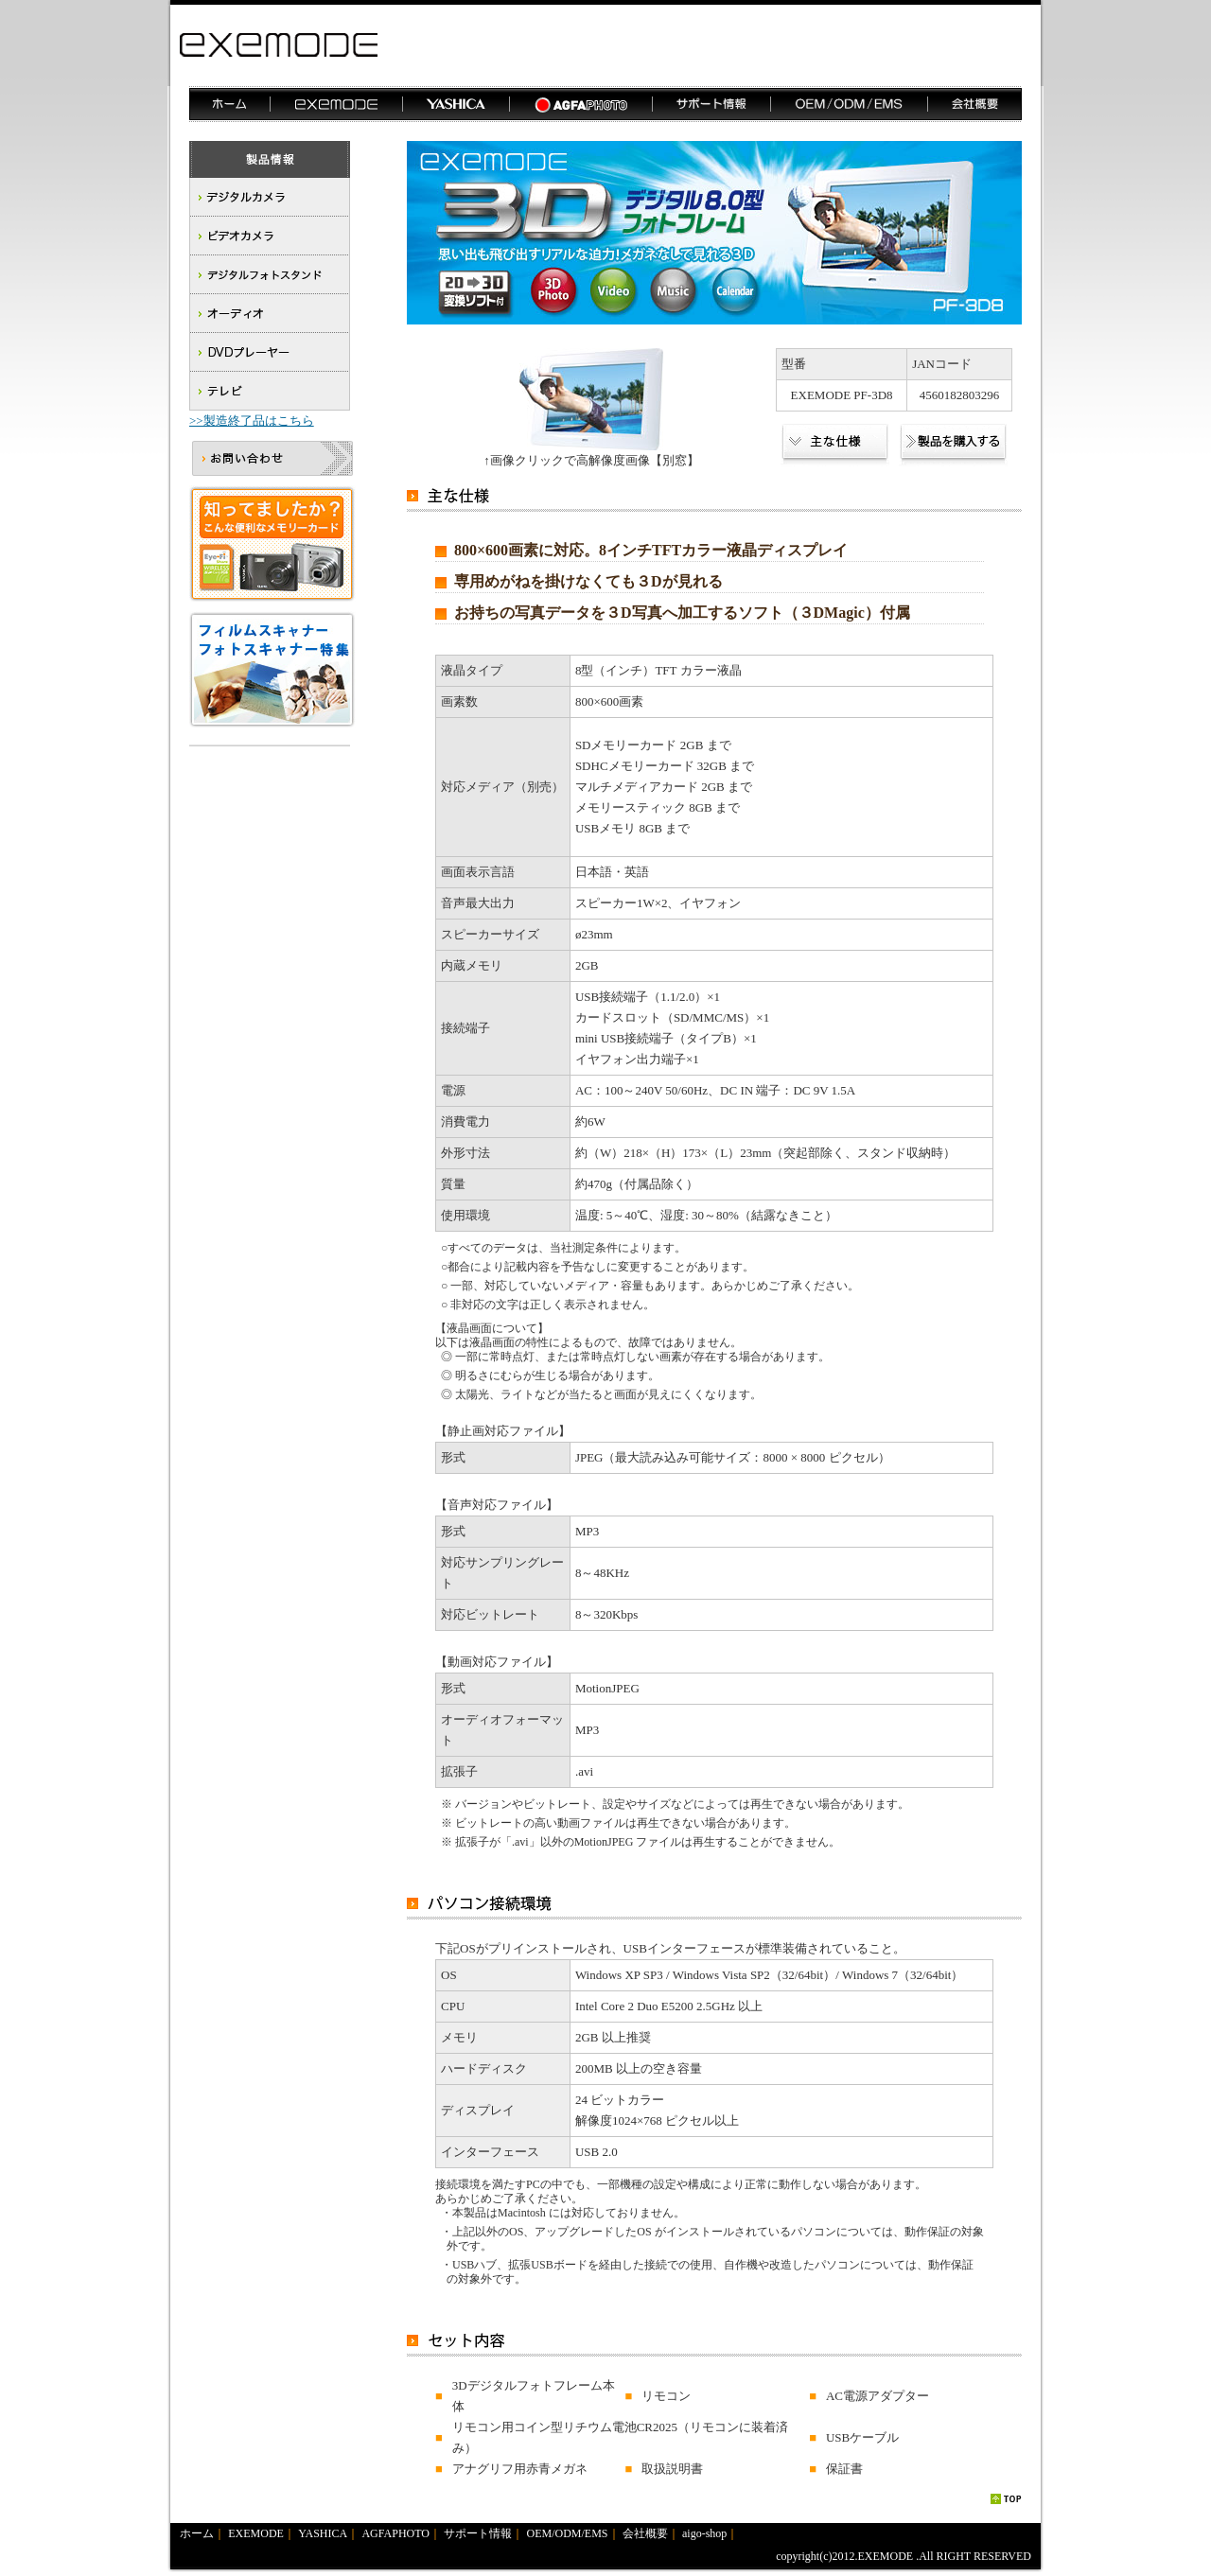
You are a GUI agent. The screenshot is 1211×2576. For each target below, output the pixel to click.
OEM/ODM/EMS (567, 2533)
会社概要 (645, 2533)
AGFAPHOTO (395, 2533)
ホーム (197, 2533)
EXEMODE (256, 2533)
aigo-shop (704, 2533)
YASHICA (322, 2533)
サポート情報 (478, 2533)
